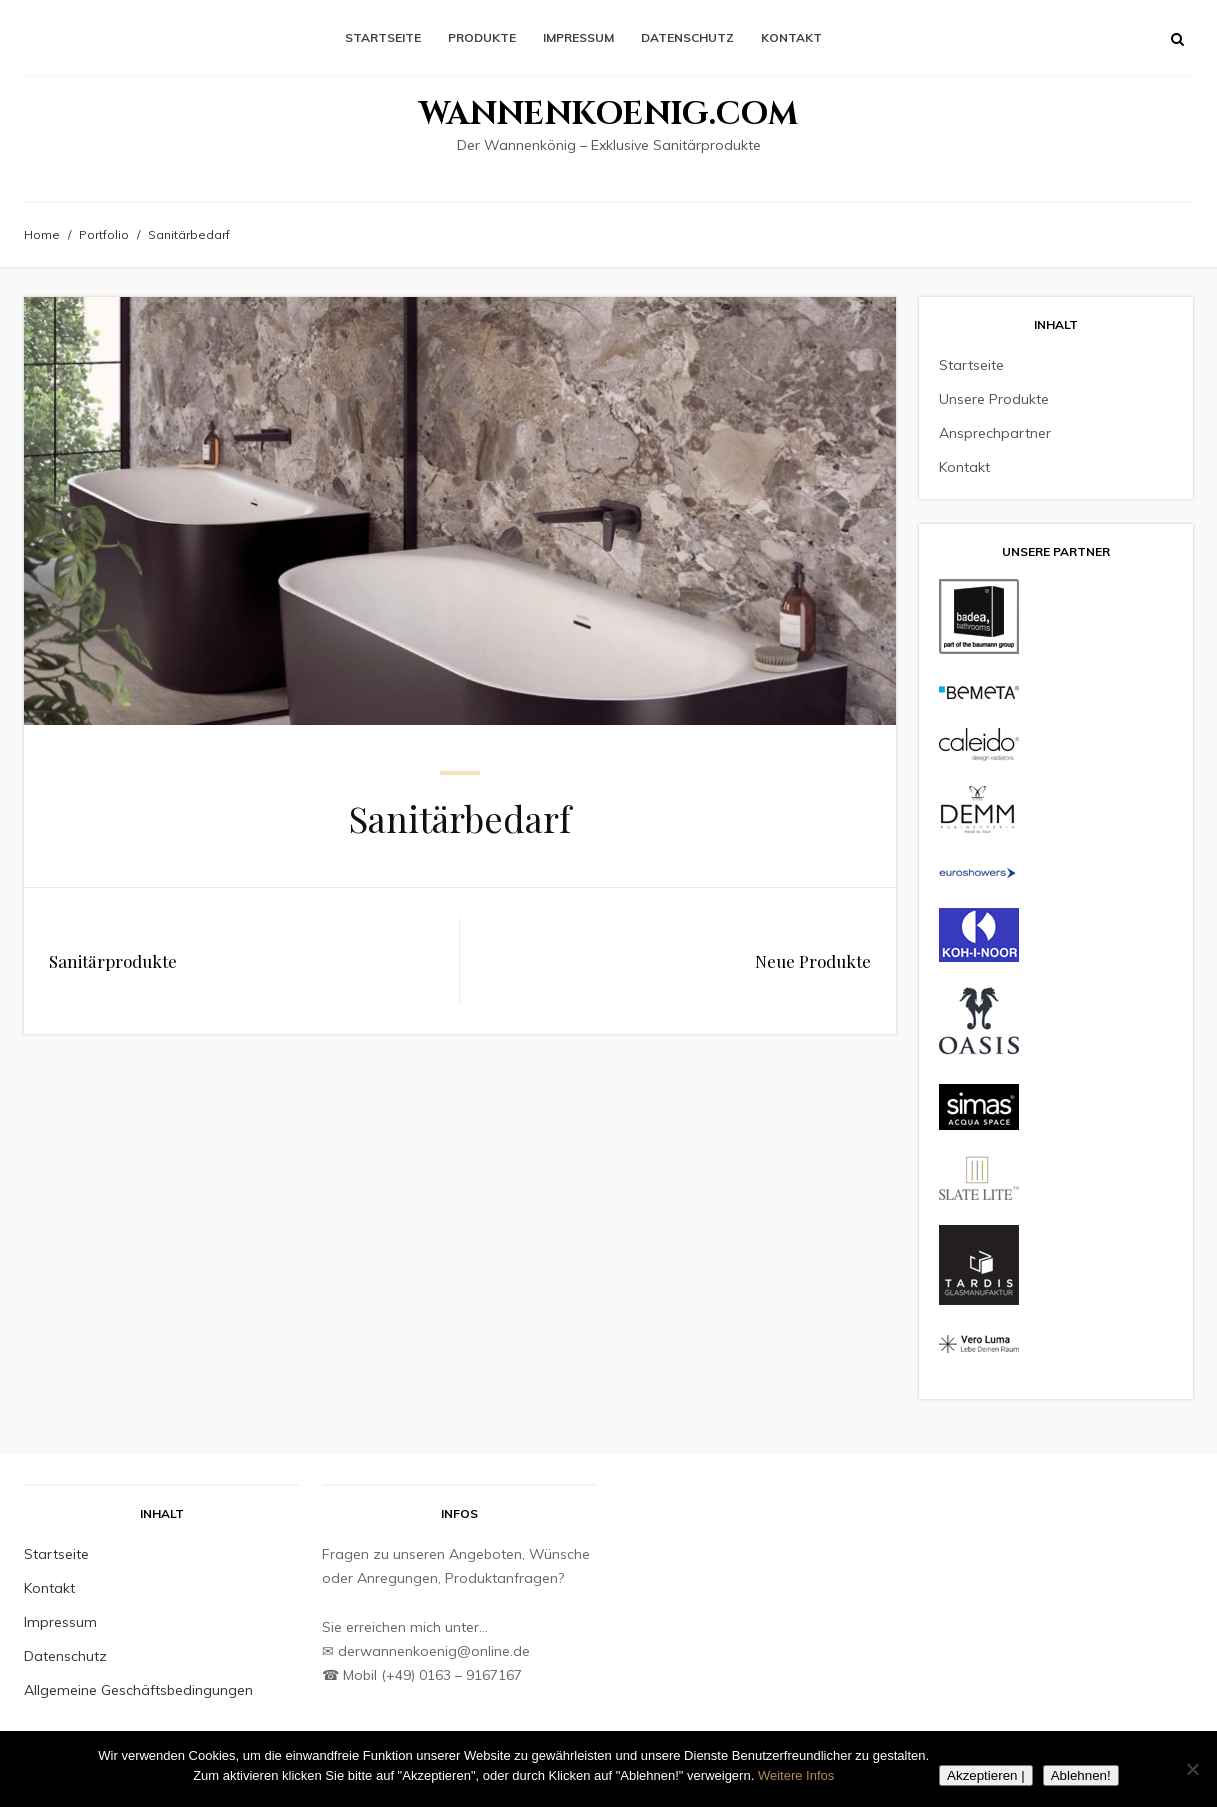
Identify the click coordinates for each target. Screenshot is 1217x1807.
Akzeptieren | (986, 1775)
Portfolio (104, 234)
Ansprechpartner (995, 433)
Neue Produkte (813, 961)
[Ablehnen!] (1192, 1769)
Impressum (578, 37)
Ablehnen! (1081, 1775)
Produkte (482, 37)
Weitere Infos (796, 1775)
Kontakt (791, 37)
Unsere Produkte (994, 399)
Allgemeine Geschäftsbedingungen (138, 1690)
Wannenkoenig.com (608, 114)
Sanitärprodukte (113, 961)
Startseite (383, 37)
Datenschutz (687, 37)
